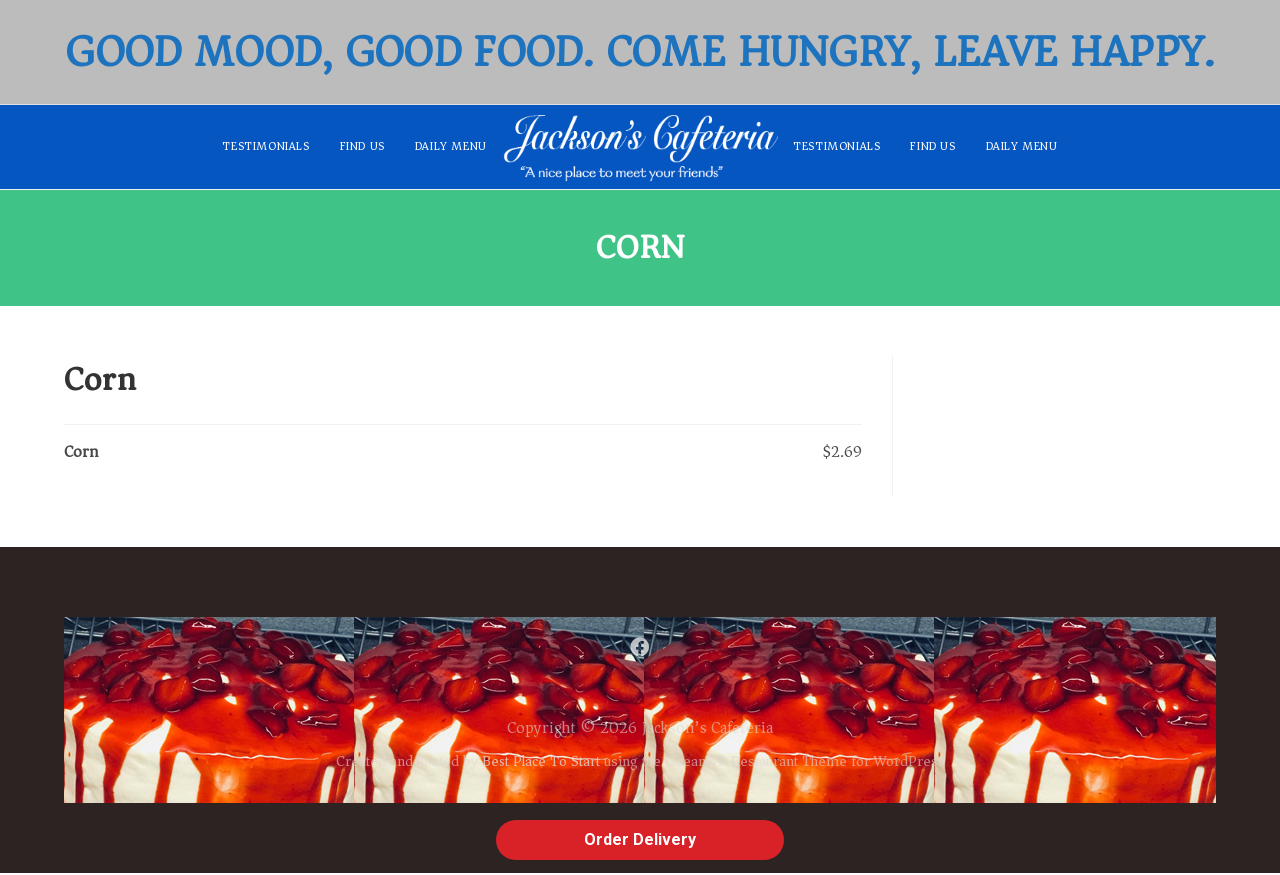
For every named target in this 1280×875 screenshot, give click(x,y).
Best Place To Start (541, 763)
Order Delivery (640, 839)
